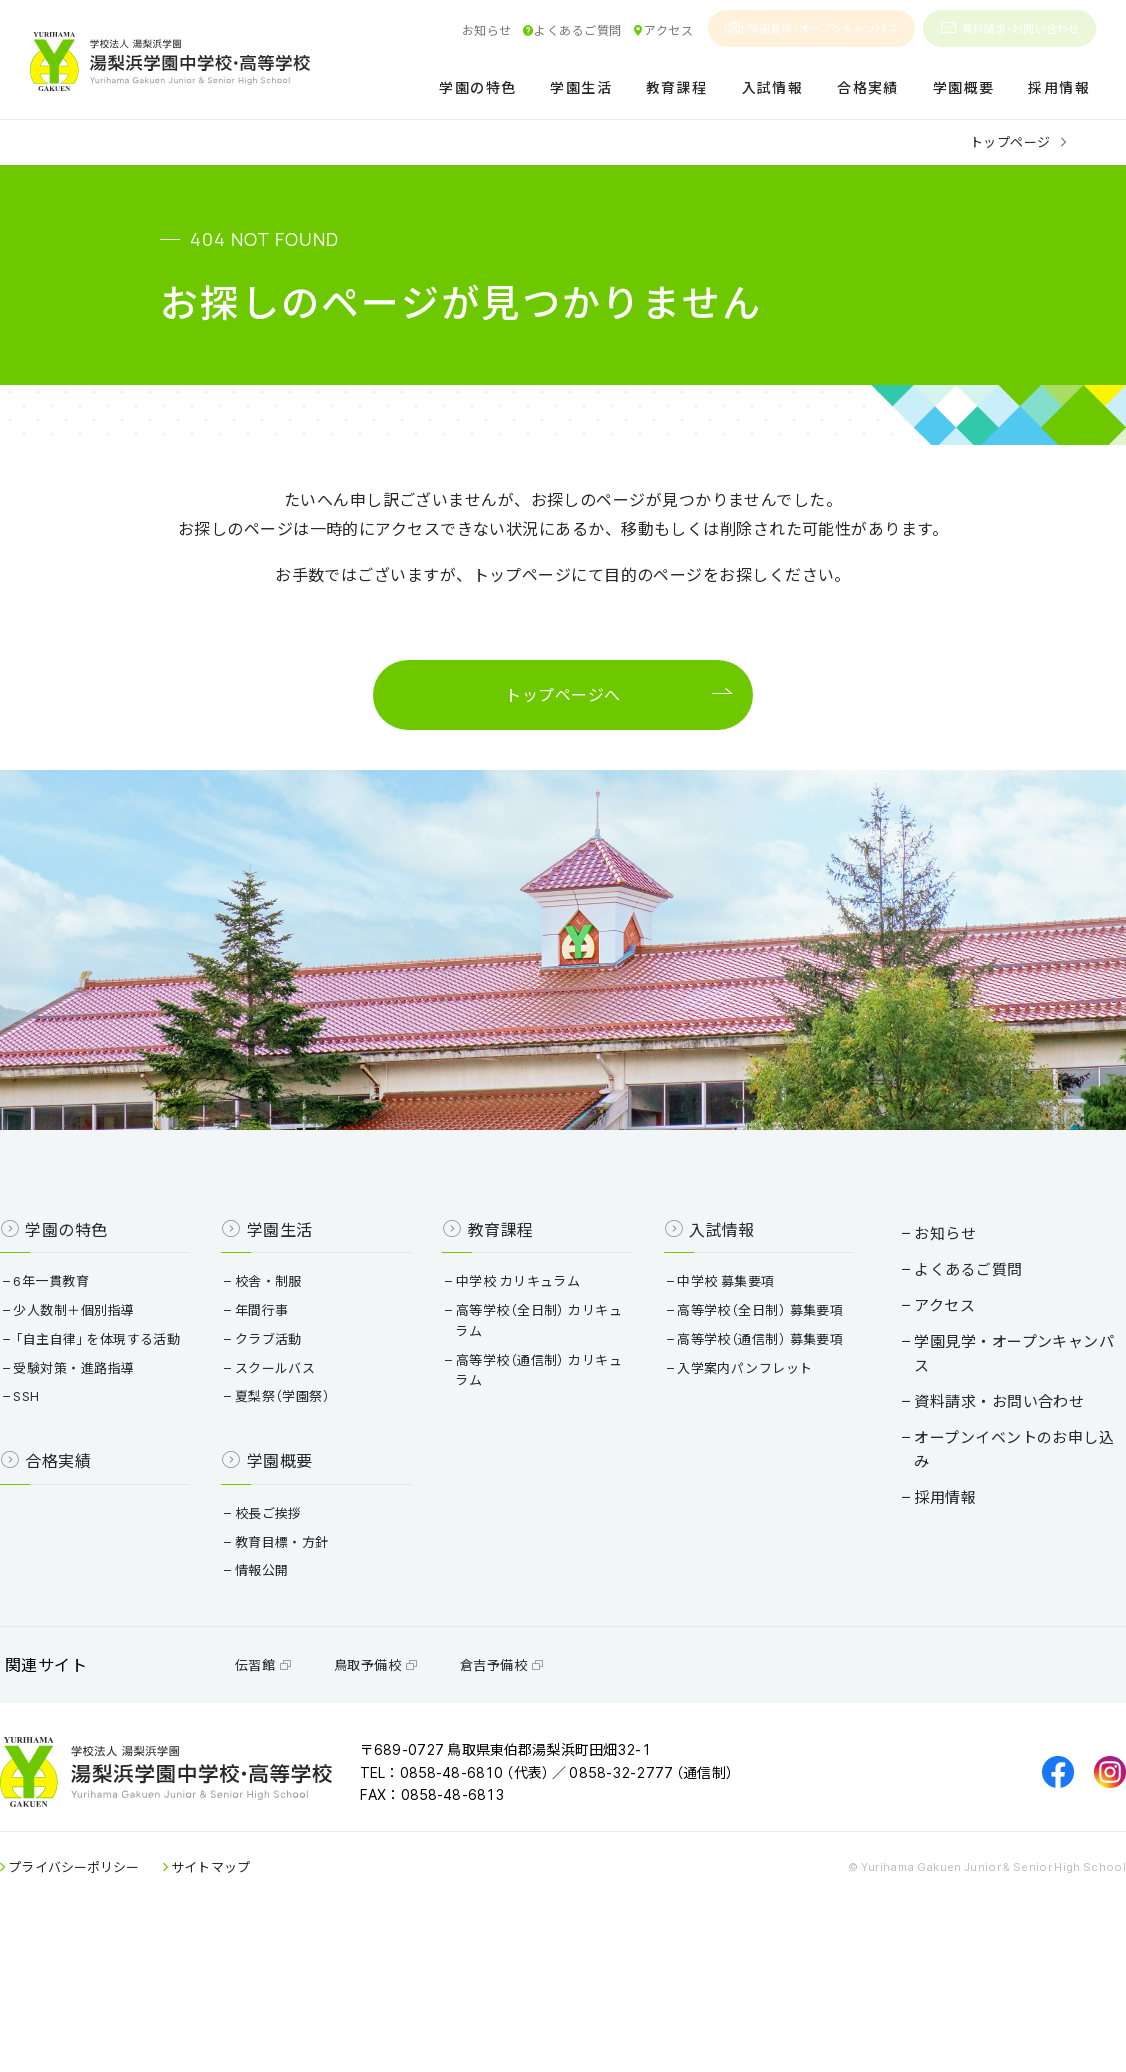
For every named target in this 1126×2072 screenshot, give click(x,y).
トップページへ (562, 702)
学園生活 (581, 88)
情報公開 (279, 1665)
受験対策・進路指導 (106, 1463)
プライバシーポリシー (105, 2000)
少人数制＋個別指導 (106, 1384)
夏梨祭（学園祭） (300, 1471)
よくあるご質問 (572, 30)
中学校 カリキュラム (522, 1355)
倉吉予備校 (532, 1778)
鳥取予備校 (406, 1778)
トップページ (1010, 141)
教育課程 (677, 88)
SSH (58, 1491)
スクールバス (293, 1442)
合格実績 (868, 88)
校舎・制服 (286, 1355)
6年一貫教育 (83, 1355)
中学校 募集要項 (716, 1355)
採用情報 (1059, 88)
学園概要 (964, 88)
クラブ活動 (286, 1413)
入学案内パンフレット (735, 1483)
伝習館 (293, 1778)
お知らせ (487, 30)
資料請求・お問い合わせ (1009, 28)
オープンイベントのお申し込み (982, 1469)
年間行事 (279, 1384)
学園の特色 (477, 88)
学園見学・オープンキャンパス (811, 28)
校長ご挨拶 (286, 1608)
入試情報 (773, 88)
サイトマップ (241, 2000)
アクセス (662, 30)
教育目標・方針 (299, 1637)
